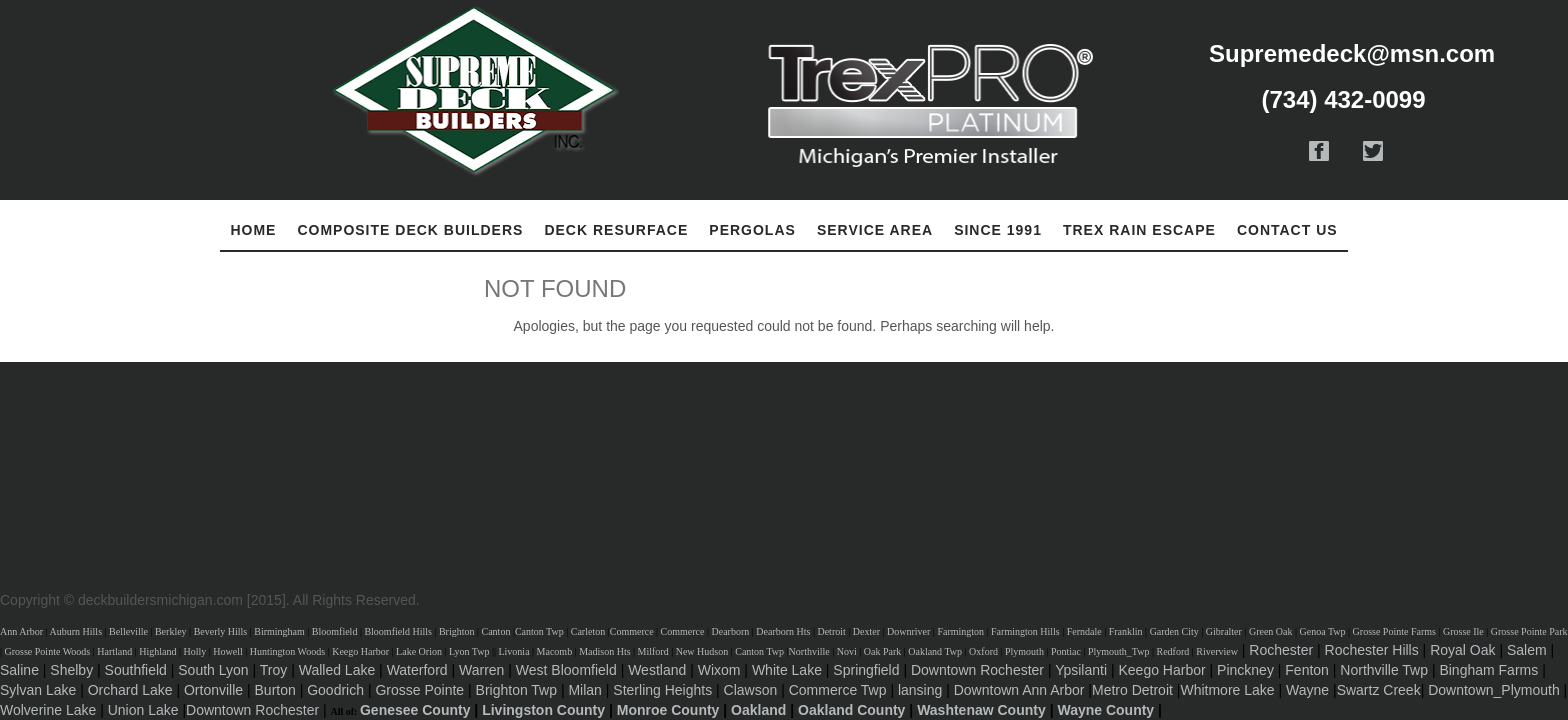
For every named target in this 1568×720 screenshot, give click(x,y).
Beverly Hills (221, 631)
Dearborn (731, 631)
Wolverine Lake (48, 710)
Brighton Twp (516, 690)
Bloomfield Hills (398, 631)
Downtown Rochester (977, 670)
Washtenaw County (981, 710)
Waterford (417, 670)
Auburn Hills (76, 631)
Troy (273, 670)
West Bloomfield (566, 670)
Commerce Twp (838, 690)
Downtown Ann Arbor (1019, 690)
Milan (584, 690)
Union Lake (143, 710)
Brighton (457, 631)
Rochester (1281, 650)
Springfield (866, 670)
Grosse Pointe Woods (48, 651)
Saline (19, 670)
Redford (1172, 651)
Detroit (831, 631)
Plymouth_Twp (1119, 651)
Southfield (136, 670)
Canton (496, 631)
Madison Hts (604, 651)
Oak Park (883, 651)
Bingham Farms (1488, 670)
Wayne (1307, 690)
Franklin (1126, 631)
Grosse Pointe (419, 690)
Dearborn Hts (783, 631)
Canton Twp (539, 631)
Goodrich (335, 690)
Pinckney (1245, 670)
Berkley (171, 631)
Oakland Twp (935, 651)
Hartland (114, 651)
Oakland (758, 710)
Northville (809, 651)
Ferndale (1084, 631)
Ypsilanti (1081, 670)
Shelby (71, 670)
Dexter (866, 631)
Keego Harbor (360, 651)
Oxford (983, 651)
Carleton (588, 631)
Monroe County (668, 710)
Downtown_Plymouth (1494, 690)
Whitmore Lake (1227, 690)
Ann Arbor (21, 631)
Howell (227, 651)
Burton (275, 690)
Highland (157, 651)
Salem (1527, 650)
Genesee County (415, 710)
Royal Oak (1462, 650)
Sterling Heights (662, 690)
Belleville (128, 631)
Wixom (719, 670)
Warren (481, 670)
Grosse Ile (1463, 631)
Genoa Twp (1323, 631)
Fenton (1307, 670)
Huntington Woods (287, 651)
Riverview (1217, 651)
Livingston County (543, 710)
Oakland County (851, 710)
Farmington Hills (1025, 631)
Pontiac (1066, 651)
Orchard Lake (130, 690)
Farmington (960, 631)
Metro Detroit (1132, 690)
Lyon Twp (469, 651)
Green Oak (1271, 631)
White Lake (787, 670)
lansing (920, 690)
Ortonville (213, 690)
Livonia (513, 651)
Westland (657, 670)
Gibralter (1224, 631)
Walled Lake (337, 670)
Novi (847, 651)
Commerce (632, 631)
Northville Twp (1384, 670)
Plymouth (1024, 651)
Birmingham (279, 631)
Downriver (908, 631)
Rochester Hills (1372, 650)
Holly (194, 651)
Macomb (555, 651)
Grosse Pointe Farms (1394, 631)
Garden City (1174, 631)
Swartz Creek (1379, 690)
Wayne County (1105, 710)
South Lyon (213, 670)
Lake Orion (419, 651)
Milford (653, 651)
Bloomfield (335, 631)
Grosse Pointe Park (1529, 631)
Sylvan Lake (38, 690)
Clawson (751, 690)
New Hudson (702, 651)
